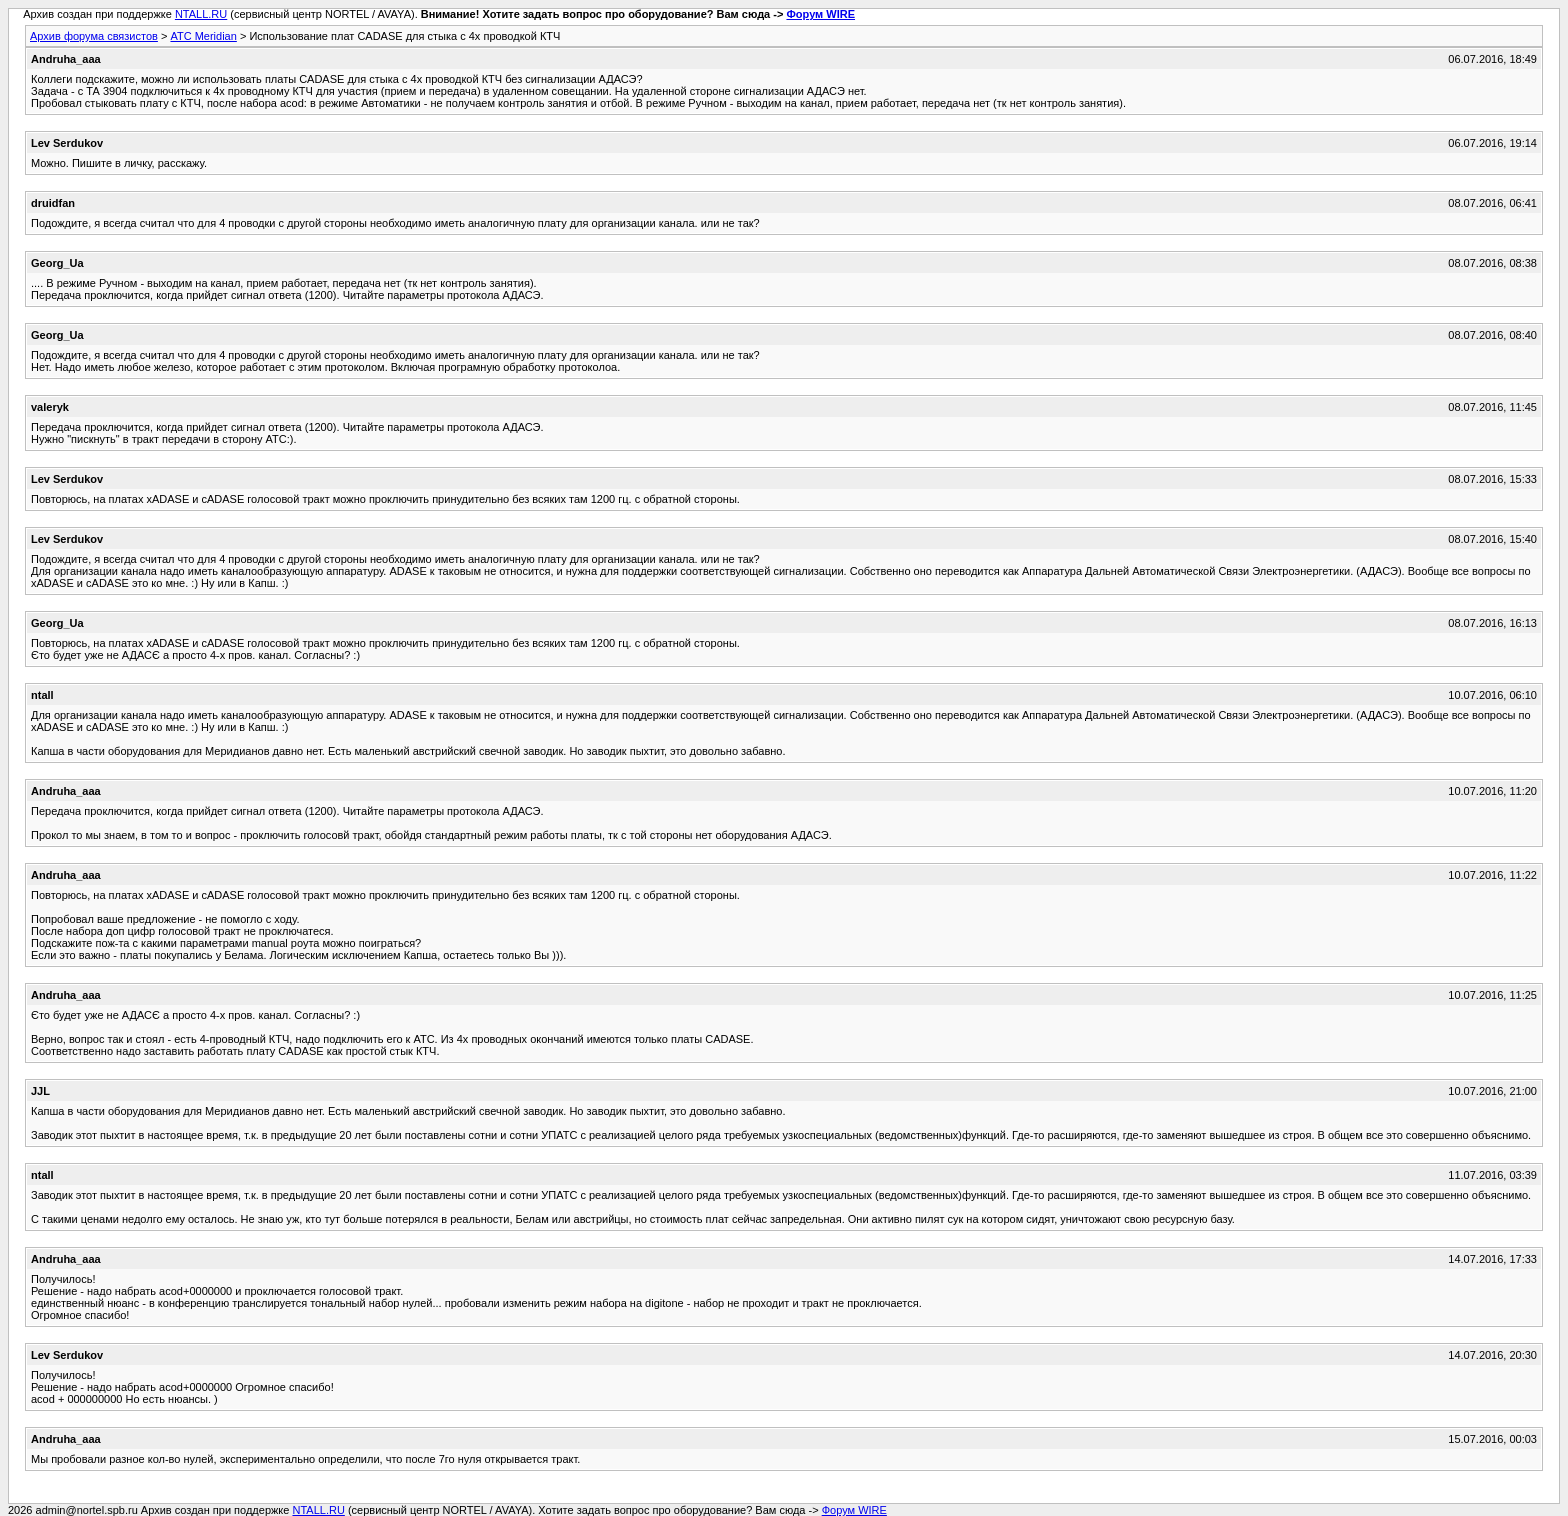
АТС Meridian (203, 36)
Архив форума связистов (94, 36)
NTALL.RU (201, 14)
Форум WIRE (820, 14)
